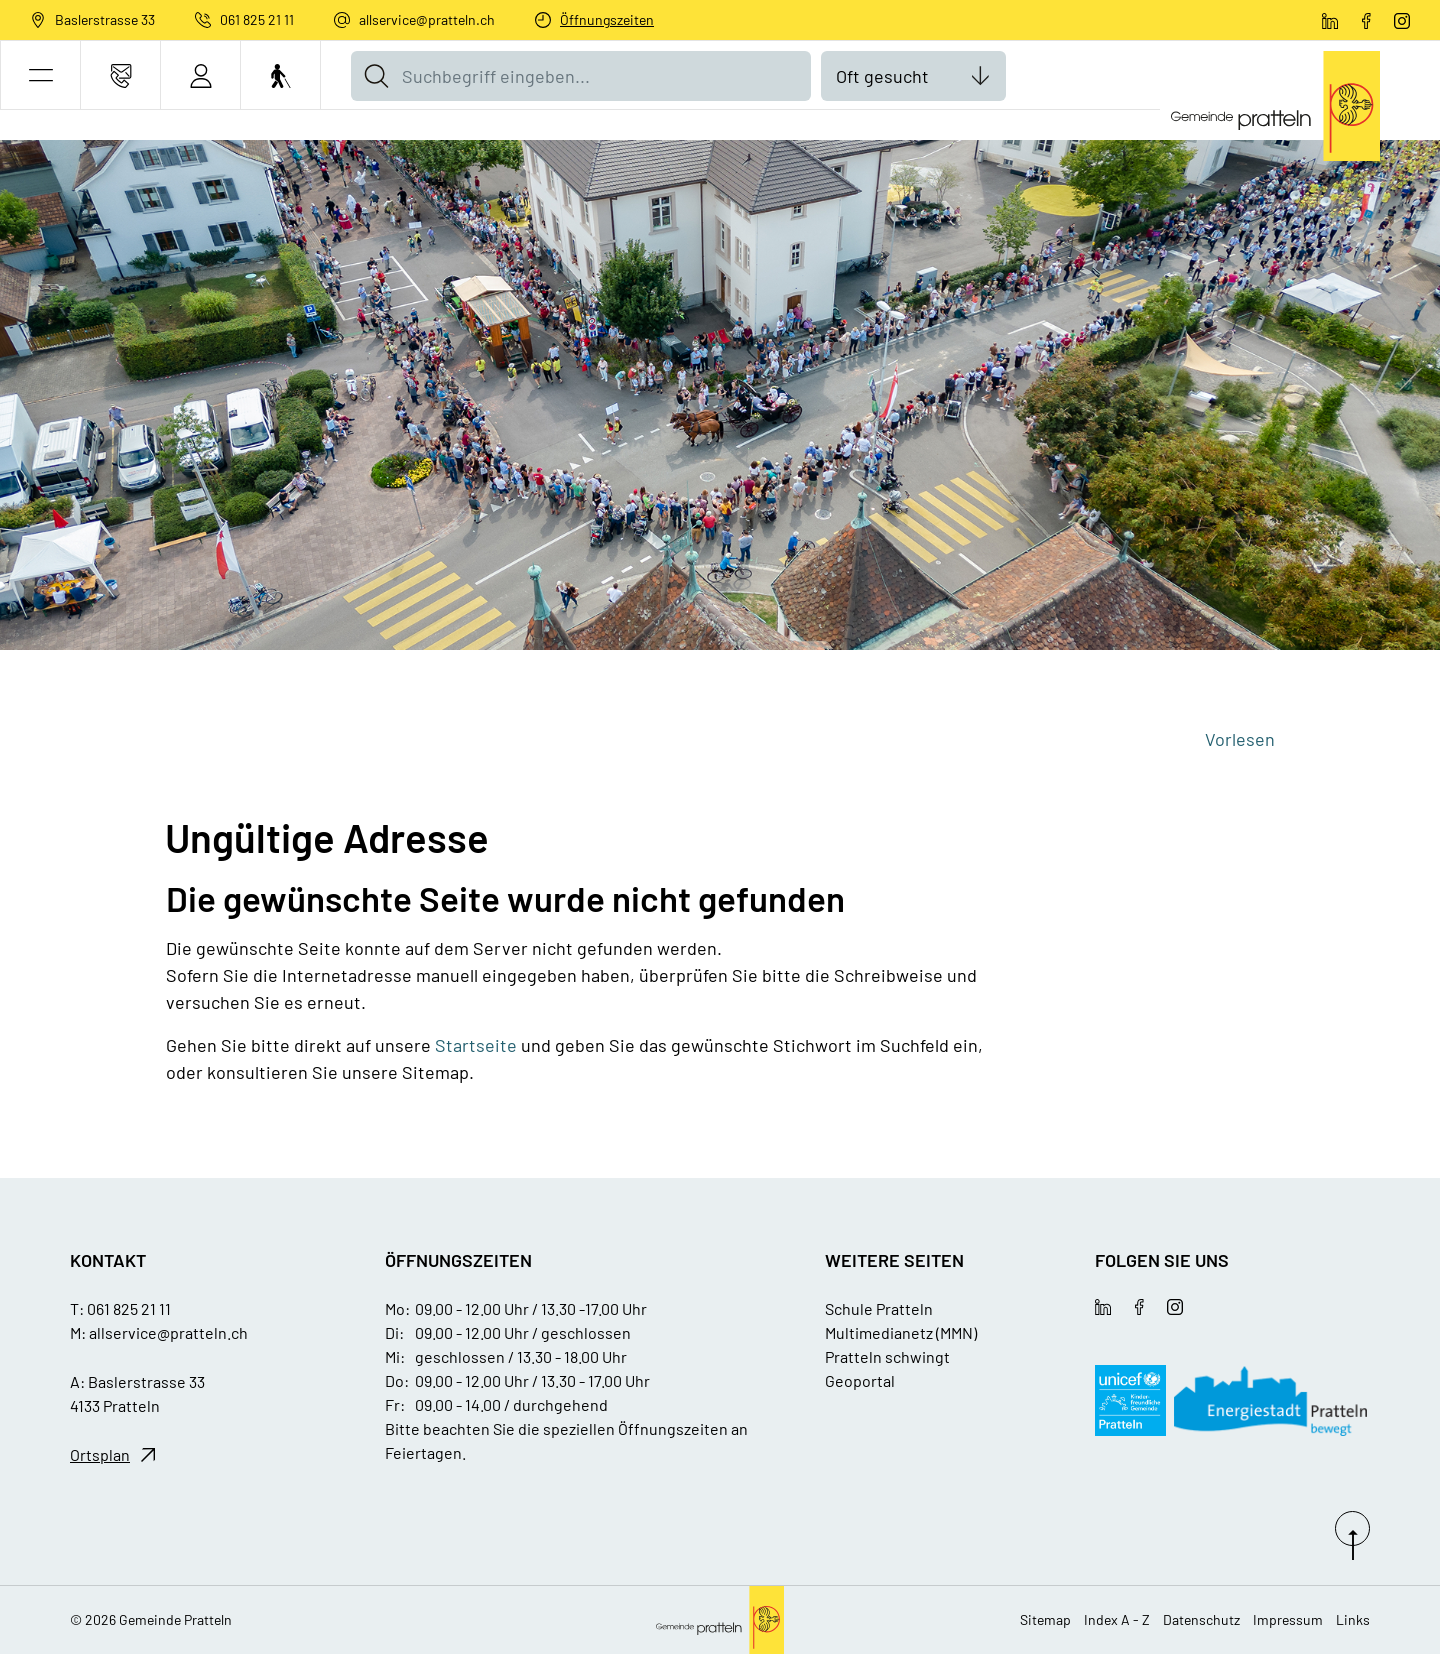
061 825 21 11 (257, 19)
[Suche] (376, 76)
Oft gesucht (882, 76)
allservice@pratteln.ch (427, 19)
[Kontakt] (120, 75)
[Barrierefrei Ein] (280, 75)
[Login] (200, 75)
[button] (40, 75)
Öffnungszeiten (607, 19)
